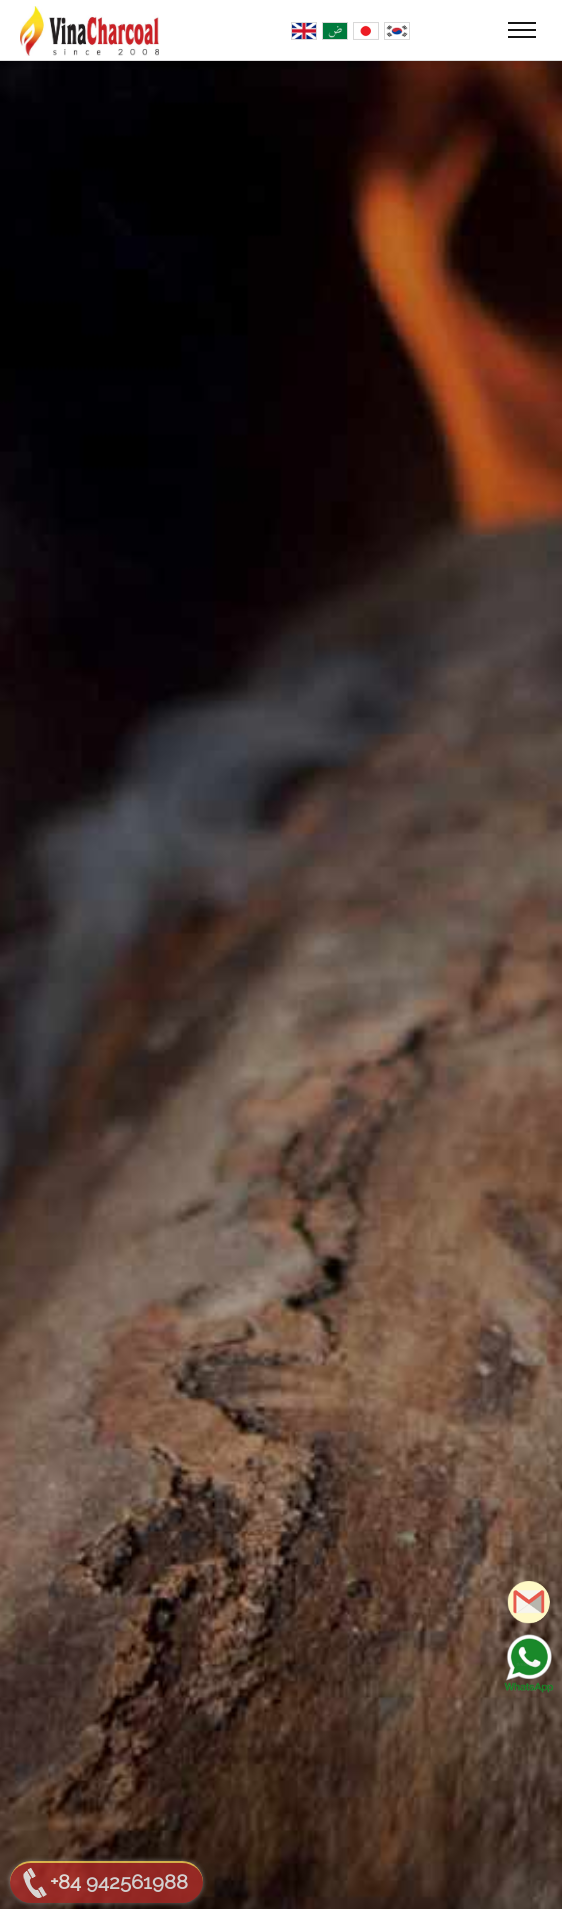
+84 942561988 (119, 1882)
